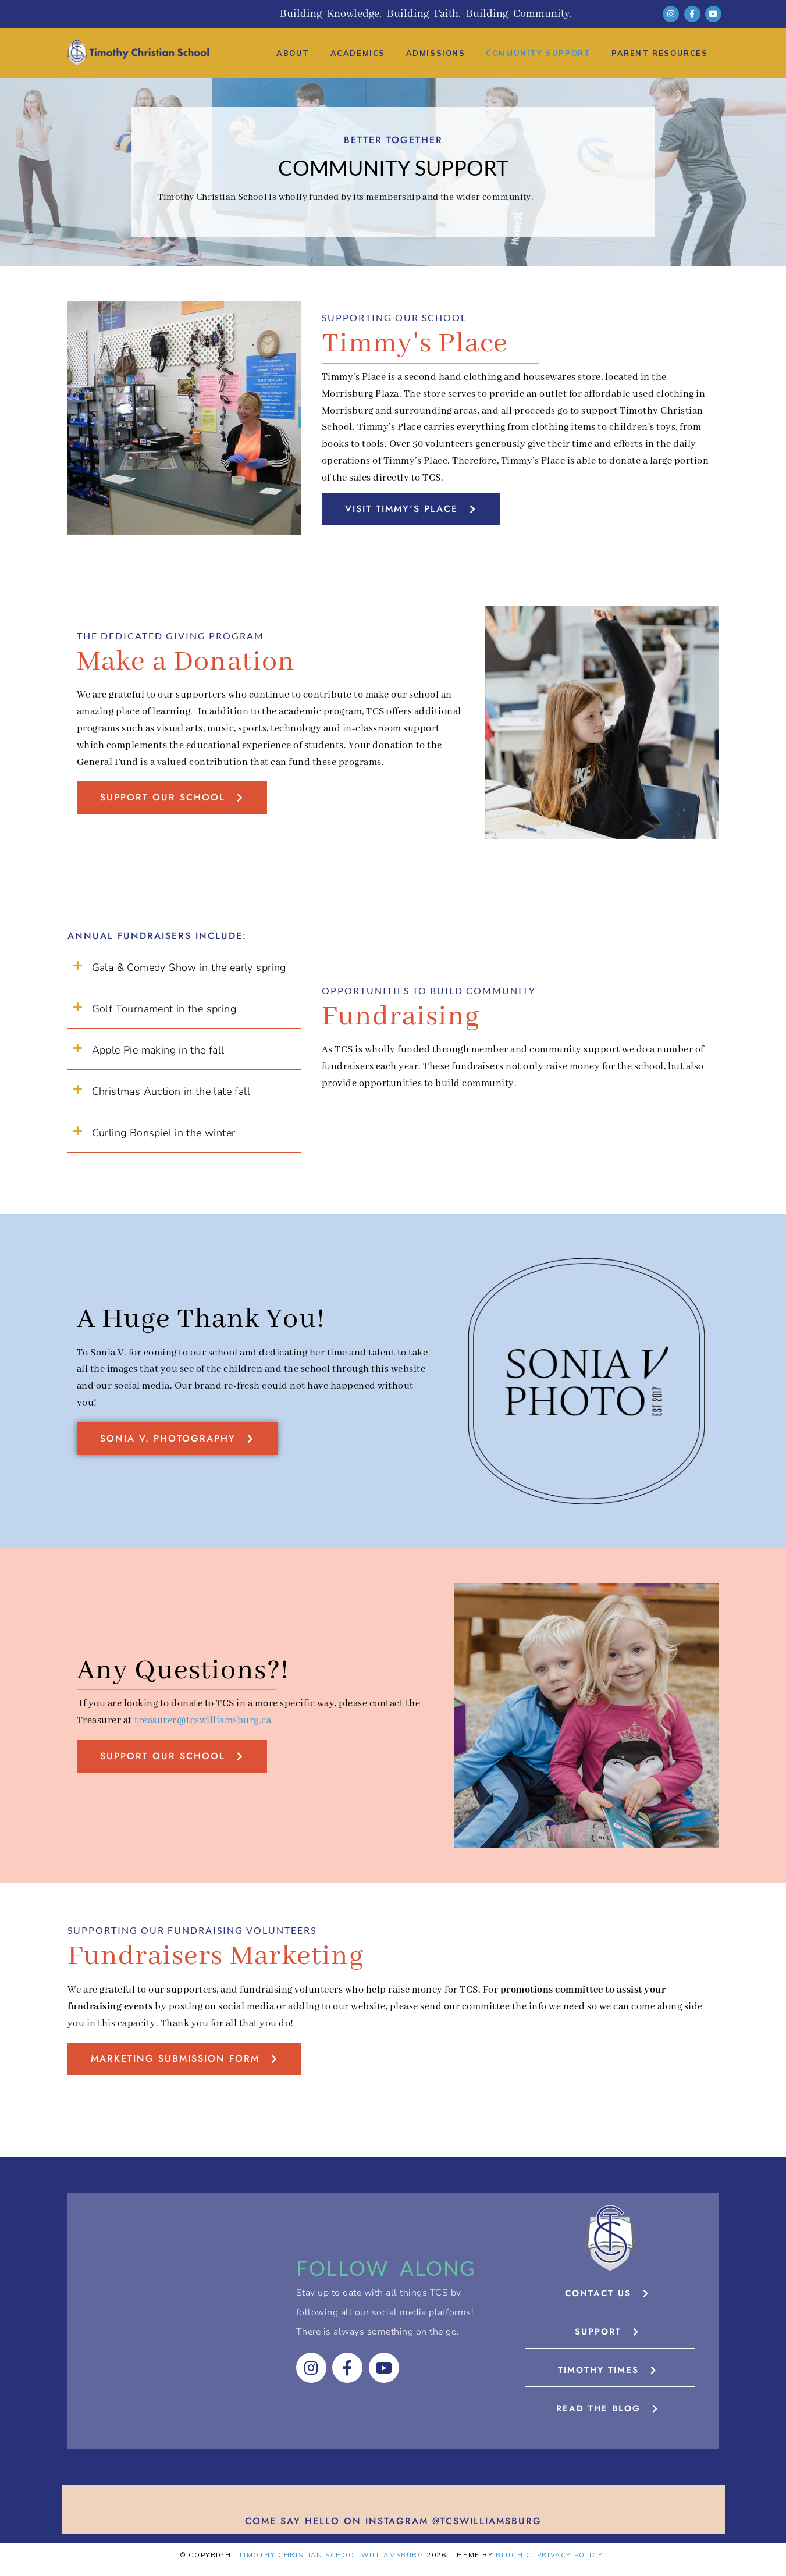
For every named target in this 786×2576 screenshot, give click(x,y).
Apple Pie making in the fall (158, 1050)
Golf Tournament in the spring (164, 1009)
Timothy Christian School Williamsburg (331, 2555)
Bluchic (513, 2555)
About (293, 53)
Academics (357, 53)
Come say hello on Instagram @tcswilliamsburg (393, 2521)
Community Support (538, 53)
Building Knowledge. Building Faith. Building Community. (426, 14)
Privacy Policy (570, 2555)
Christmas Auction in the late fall (171, 1091)
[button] (184, 968)
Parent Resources (659, 53)
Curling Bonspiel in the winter (164, 1133)
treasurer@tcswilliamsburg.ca (202, 1720)
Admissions (435, 53)
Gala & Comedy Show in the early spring (189, 967)
